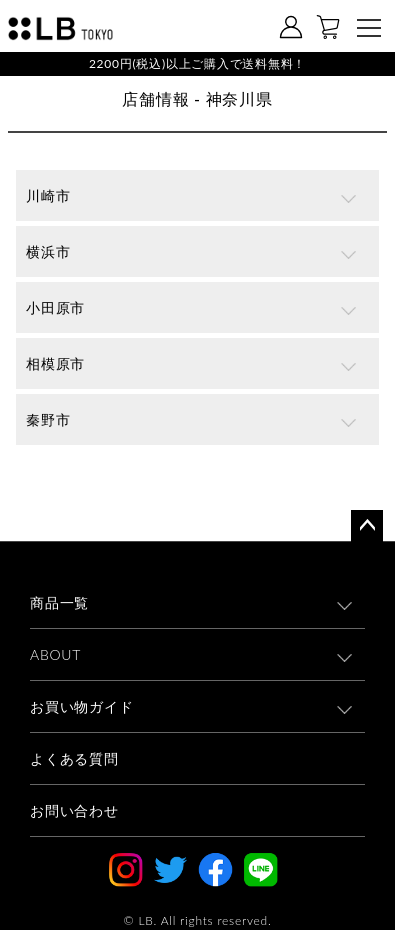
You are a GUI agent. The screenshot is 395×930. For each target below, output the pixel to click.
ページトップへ (367, 526)
